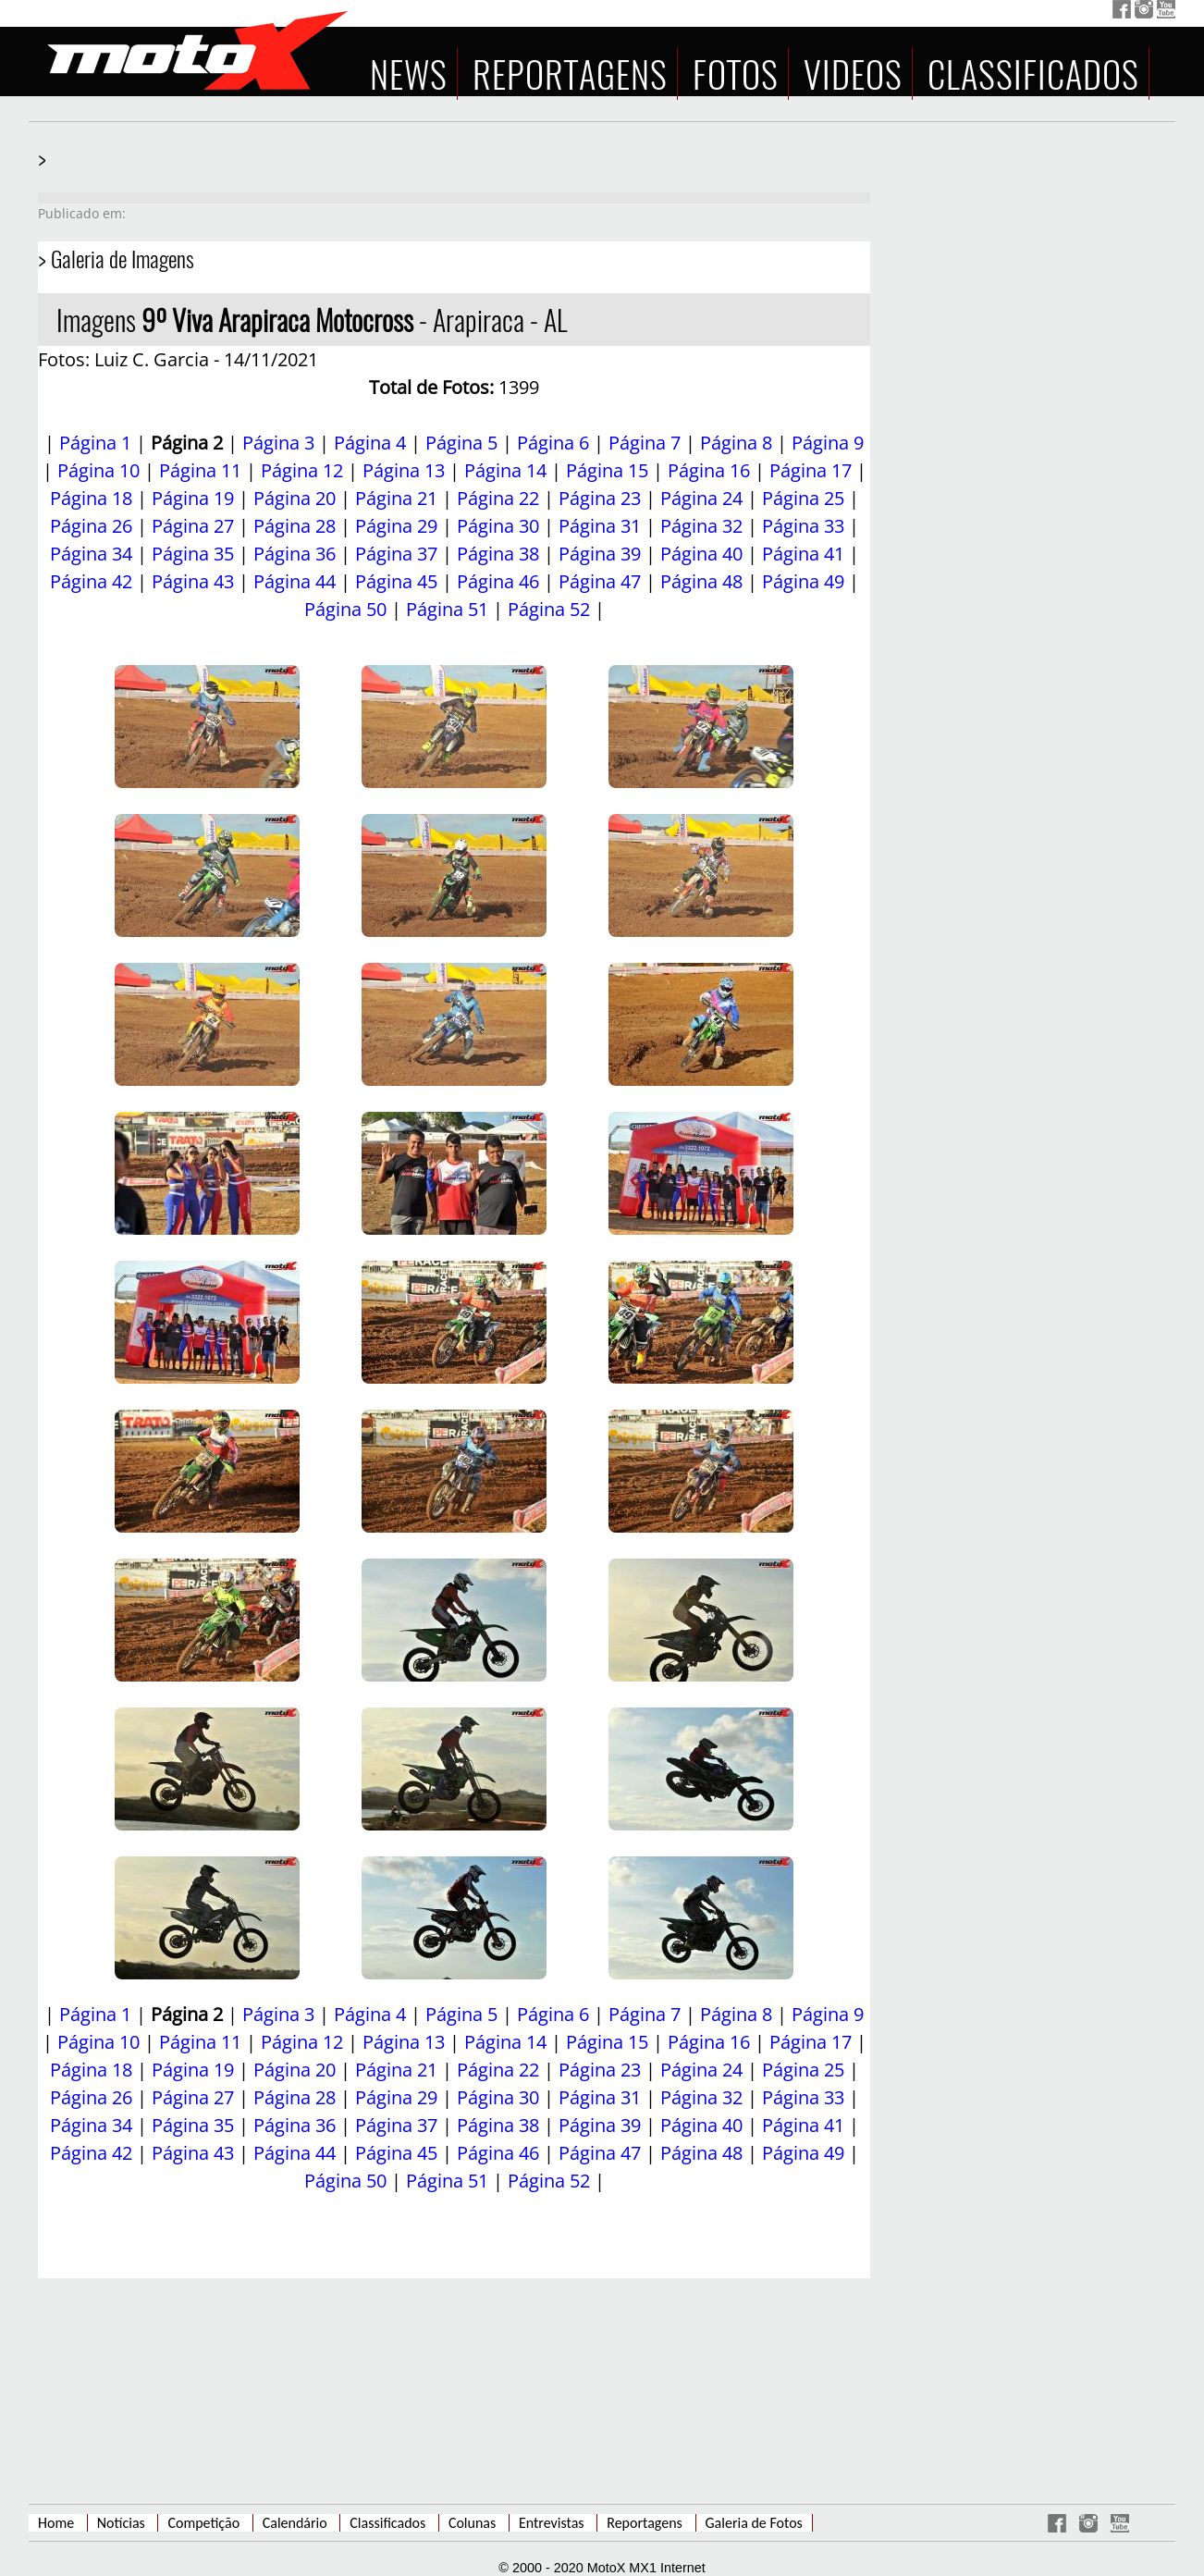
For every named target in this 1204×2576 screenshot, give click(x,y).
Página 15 (607, 470)
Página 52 (549, 609)
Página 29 (396, 525)
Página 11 (200, 470)
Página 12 (302, 470)
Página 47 (600, 581)
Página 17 (810, 470)
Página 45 (396, 581)
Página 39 (600, 553)
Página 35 (193, 553)
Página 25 (803, 498)
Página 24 (701, 498)
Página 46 (498, 581)
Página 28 (294, 525)
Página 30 (498, 525)
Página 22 (498, 498)
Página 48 (701, 581)
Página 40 (701, 553)
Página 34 (91, 553)
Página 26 (91, 525)
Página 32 (701, 525)
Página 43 (193, 581)
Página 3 (278, 442)
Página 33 (803, 525)
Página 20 (294, 498)
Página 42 (91, 581)
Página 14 (505, 470)
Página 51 (447, 609)
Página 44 (294, 581)
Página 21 (396, 498)
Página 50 (345, 609)
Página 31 (600, 525)
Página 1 (95, 442)
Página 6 (553, 442)
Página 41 (803, 553)
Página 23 (600, 498)
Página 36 (294, 553)
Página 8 (736, 442)
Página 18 (91, 498)
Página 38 (498, 553)
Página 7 (644, 442)
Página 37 (396, 553)
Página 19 (193, 498)
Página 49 (803, 581)
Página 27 (193, 525)
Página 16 (709, 470)
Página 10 (98, 470)
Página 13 (403, 470)
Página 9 (828, 442)
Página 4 (370, 442)
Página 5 (461, 442)
